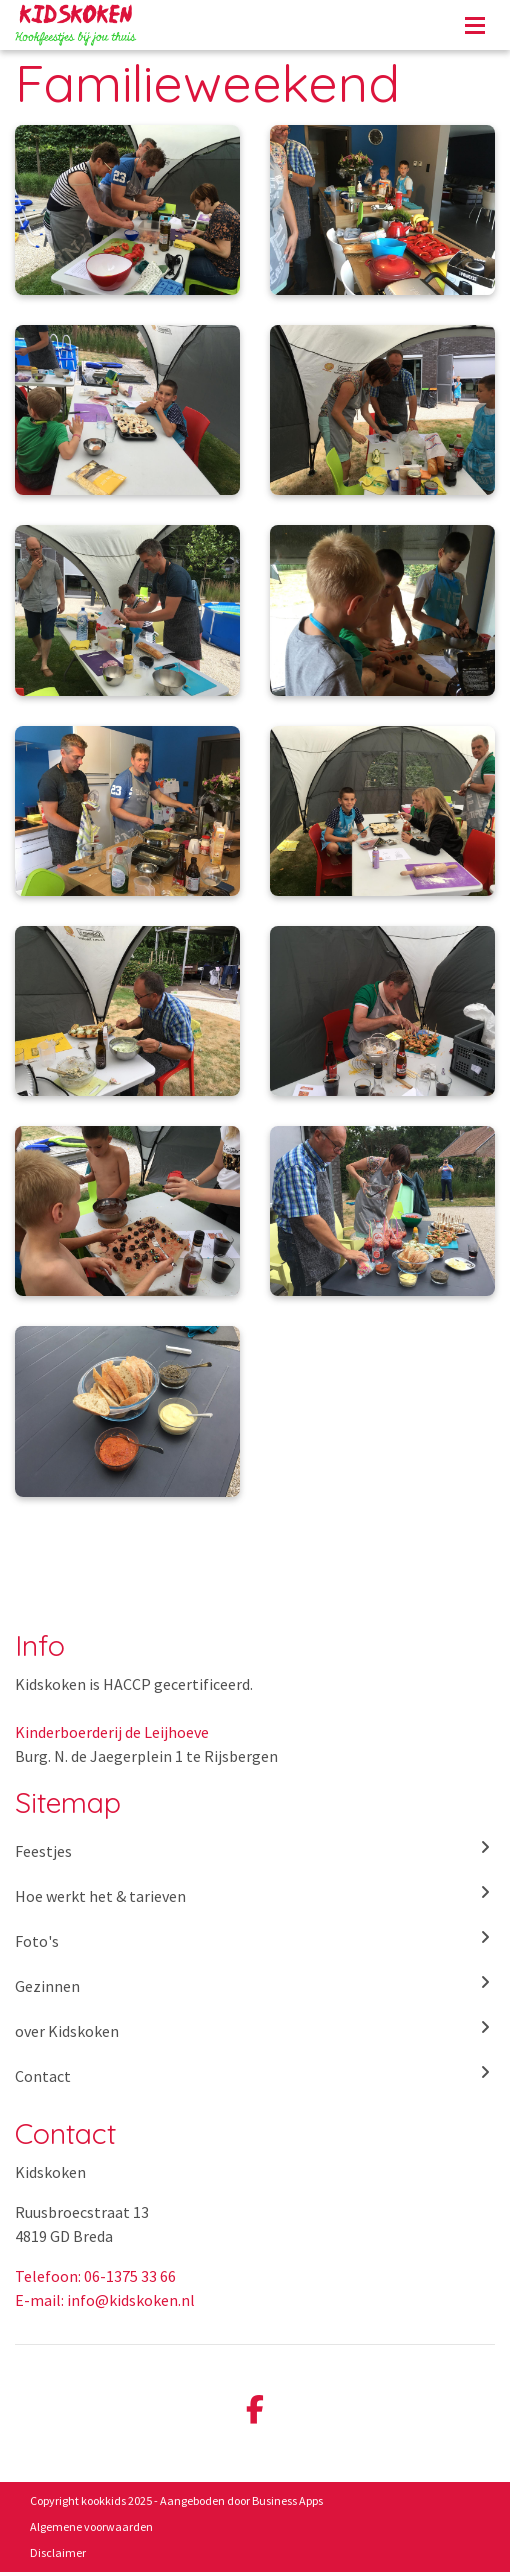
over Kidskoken (255, 2030)
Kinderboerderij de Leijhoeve (112, 1732)
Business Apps (287, 2500)
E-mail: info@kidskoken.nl (105, 2300)
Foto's (255, 1940)
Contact (255, 2075)
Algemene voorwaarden (91, 2526)
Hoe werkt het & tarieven (255, 1895)
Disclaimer (58, 2552)
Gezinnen (255, 1985)
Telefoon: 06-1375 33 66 (95, 2276)
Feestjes (255, 1850)
